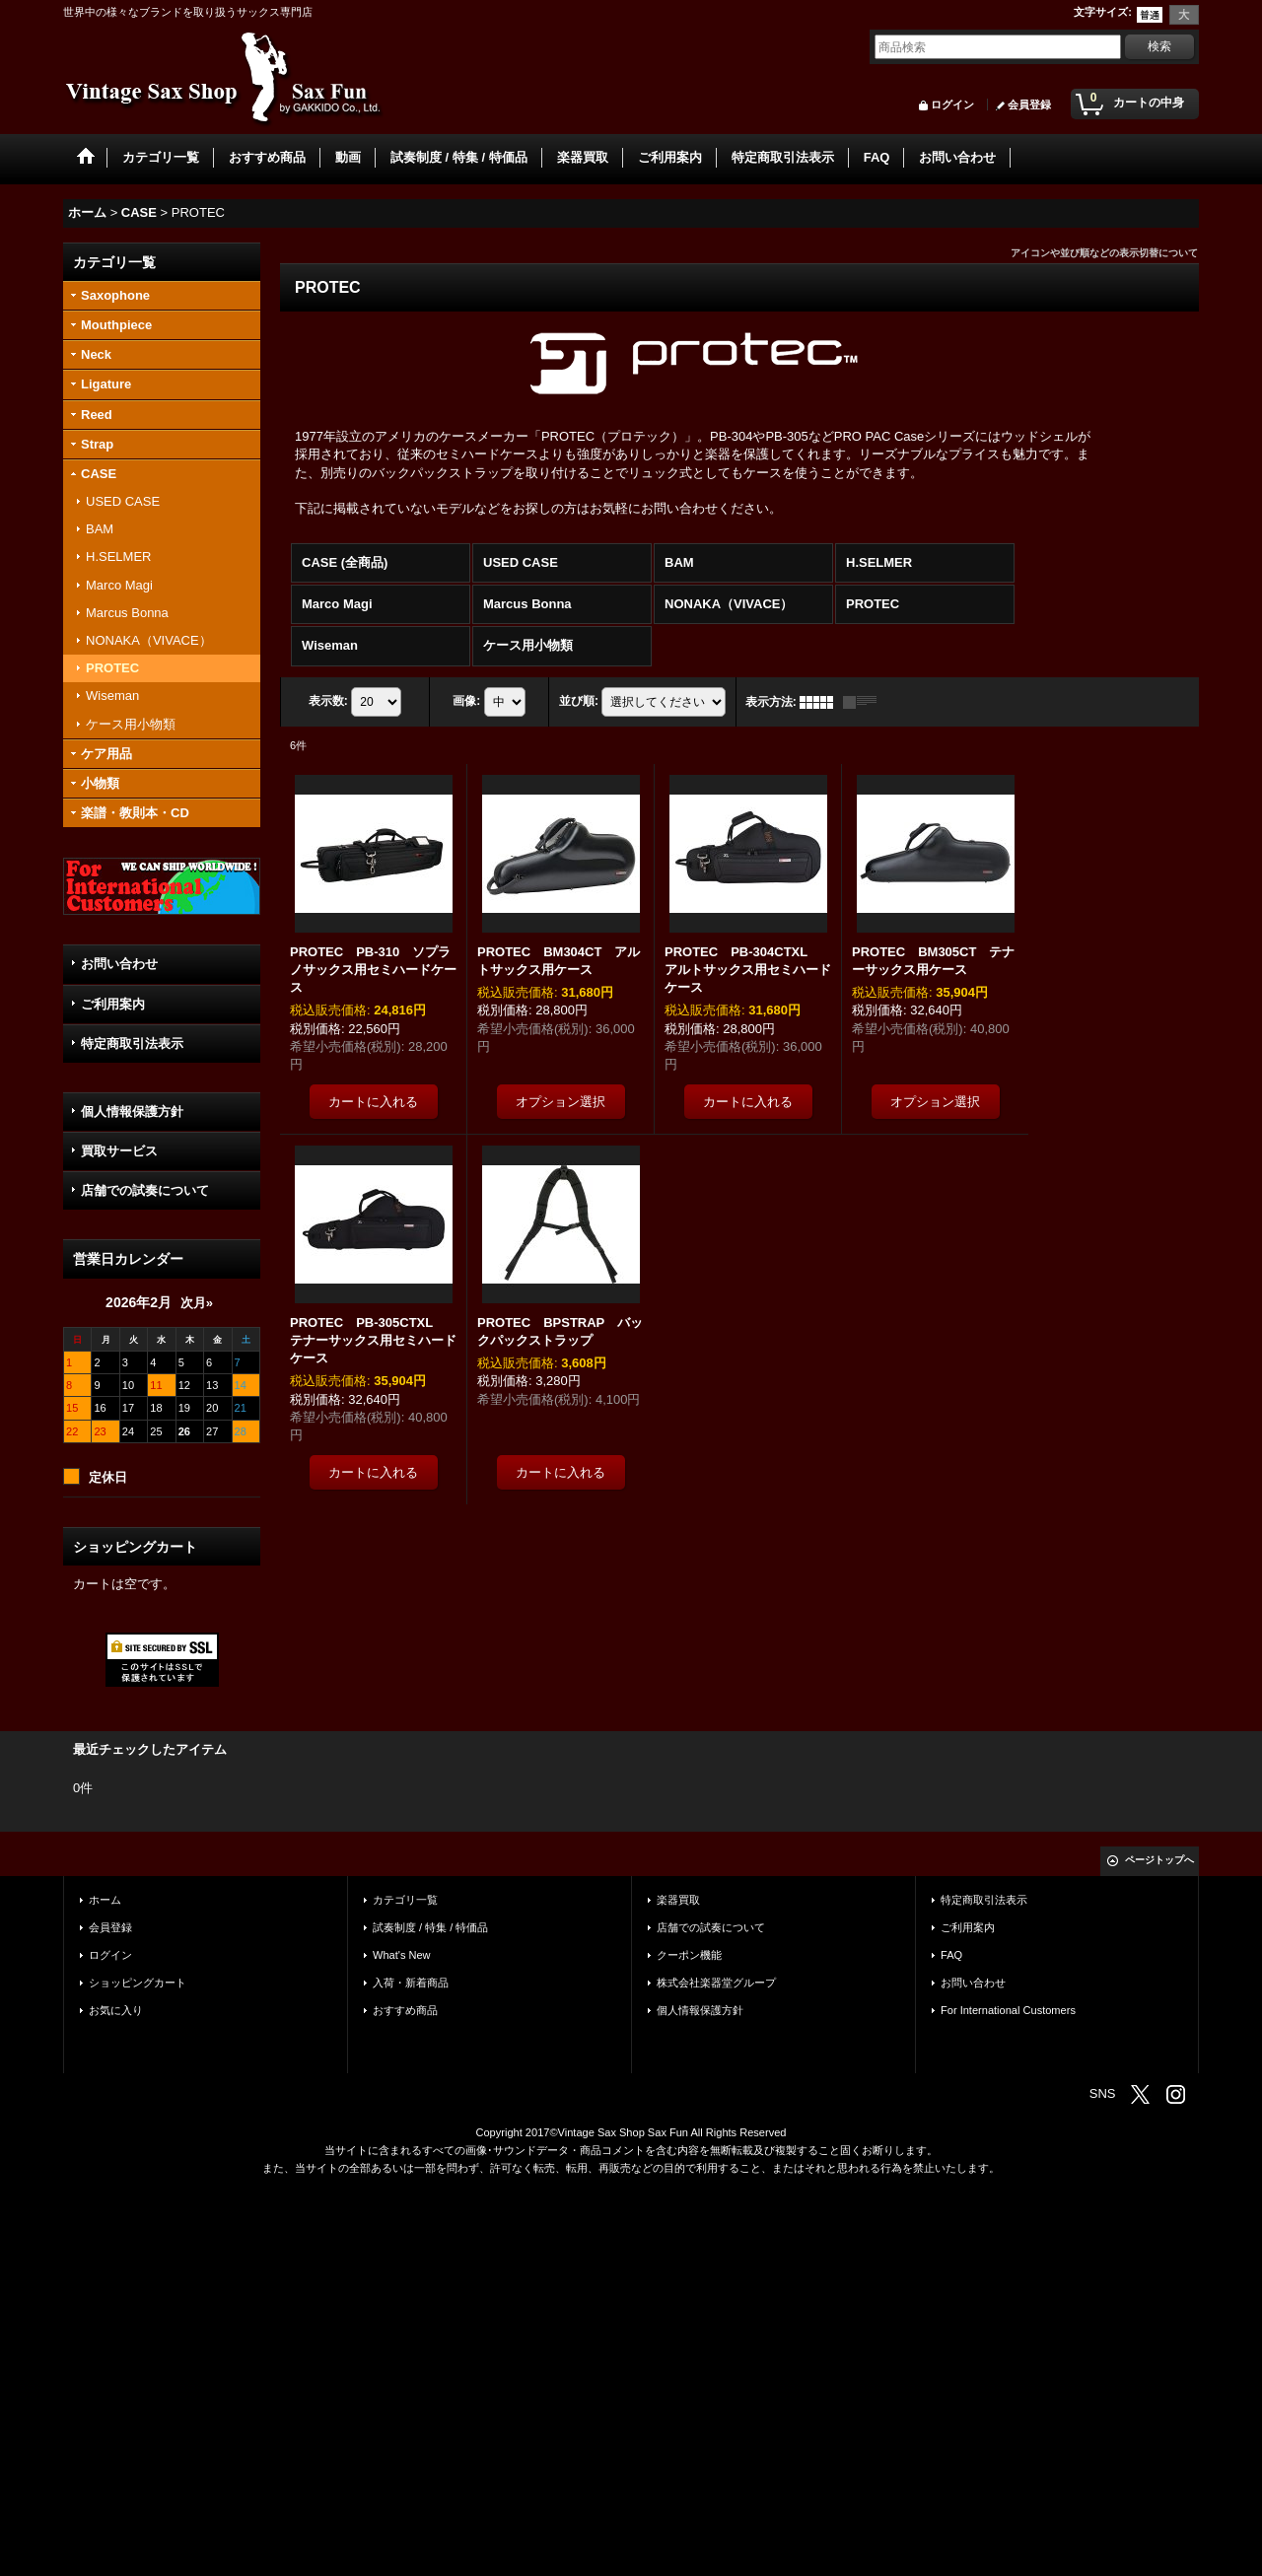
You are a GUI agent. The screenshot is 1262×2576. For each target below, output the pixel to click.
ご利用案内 (113, 1004)
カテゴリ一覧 (405, 1900)
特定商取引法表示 (132, 1043)
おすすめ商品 (405, 2010)
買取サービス (119, 1151)
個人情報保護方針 (132, 1111)
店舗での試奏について (145, 1190)
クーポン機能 (689, 1955)
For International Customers (1008, 2010)
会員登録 (1029, 104)
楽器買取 (678, 1900)
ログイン (952, 104)
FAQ (951, 1955)
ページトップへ (1159, 1859)
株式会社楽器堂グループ (716, 1982)
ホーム (105, 1900)
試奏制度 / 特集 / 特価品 (430, 1927)
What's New (402, 1955)
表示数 (328, 701)
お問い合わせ (119, 963)
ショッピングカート (137, 1982)
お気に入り (116, 2010)
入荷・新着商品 (411, 1982)
